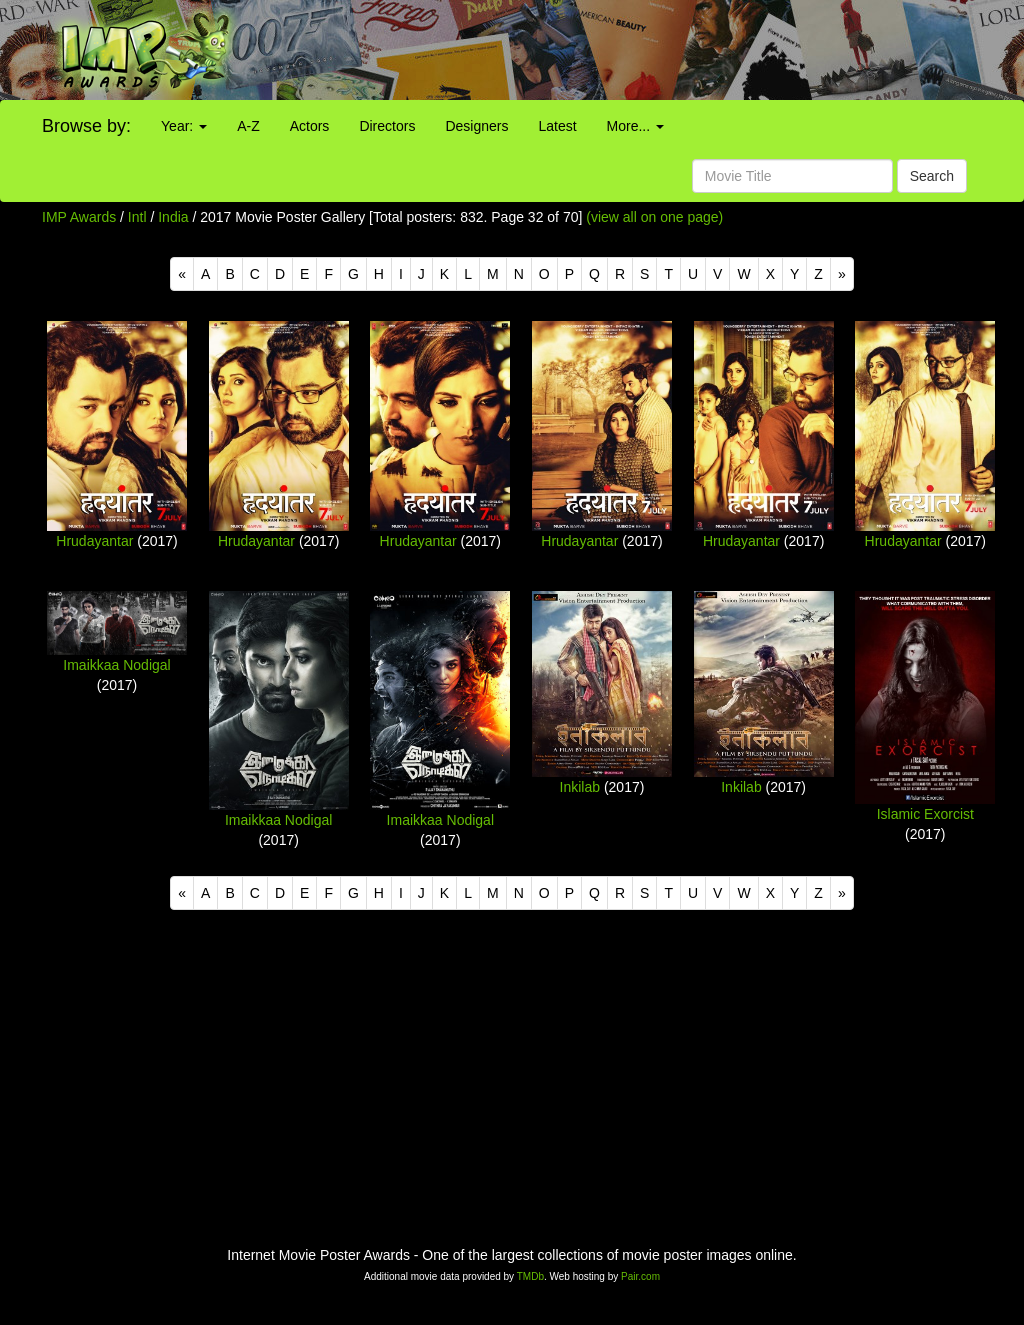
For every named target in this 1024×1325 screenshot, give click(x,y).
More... (635, 126)
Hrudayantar (94, 541)
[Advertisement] (640, 50)
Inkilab (580, 787)
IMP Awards (79, 217)
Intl (137, 217)
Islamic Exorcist (925, 814)
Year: (184, 126)
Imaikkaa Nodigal (116, 665)
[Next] (842, 274)
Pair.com (640, 1276)
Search (932, 176)
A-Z (248, 126)
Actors (310, 126)
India (173, 217)
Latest (557, 126)
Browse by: (86, 126)
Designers (476, 126)
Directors (387, 126)
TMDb (530, 1276)
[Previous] (182, 274)
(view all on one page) (654, 217)
